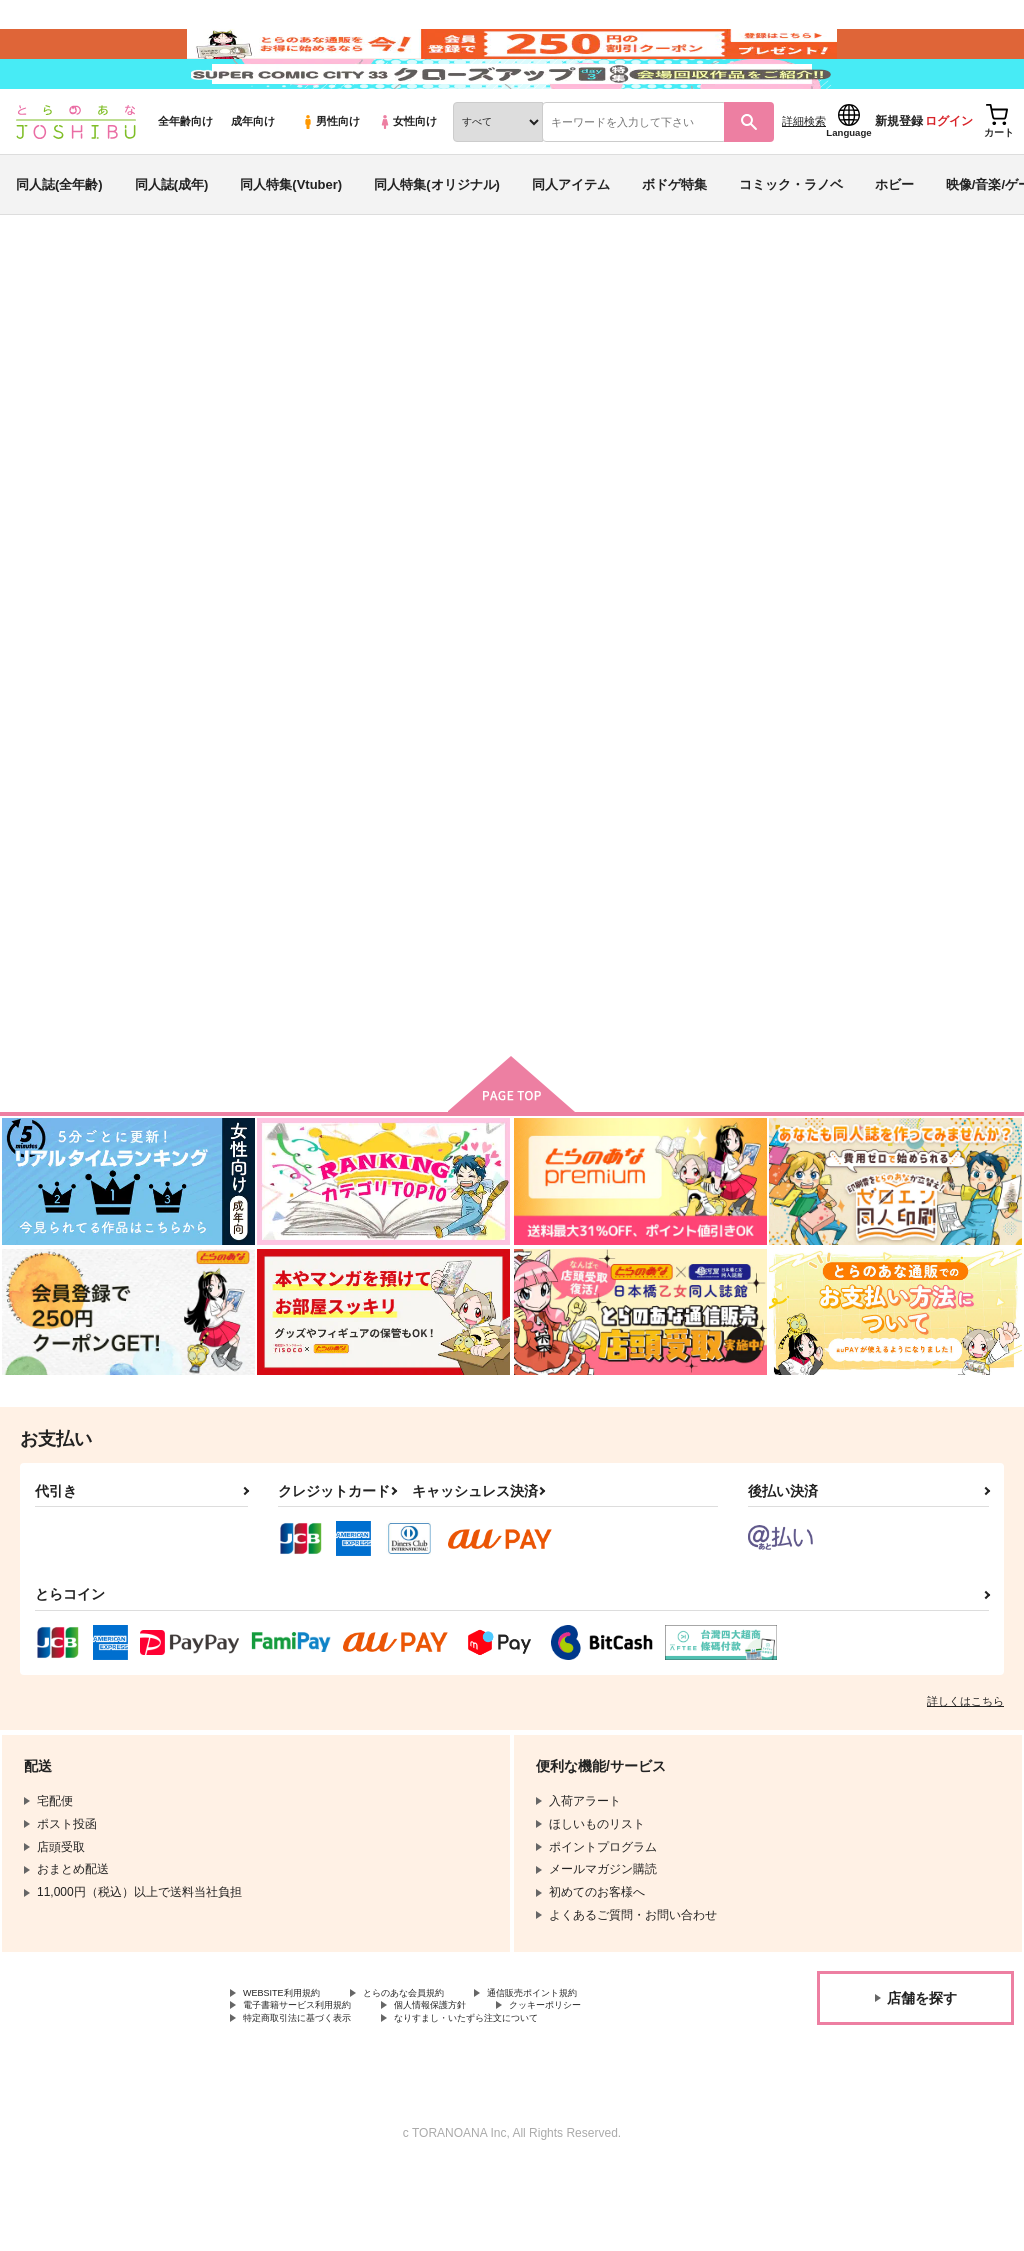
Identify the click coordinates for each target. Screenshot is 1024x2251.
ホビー (894, 243)
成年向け (253, 181)
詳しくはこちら (965, 1771)
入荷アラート (710, 384)
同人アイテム (571, 243)
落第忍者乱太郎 (87, 445)
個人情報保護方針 (478, 2081)
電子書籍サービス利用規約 (315, 2081)
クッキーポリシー (617, 2081)
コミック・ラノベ (791, 243)
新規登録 (899, 181)
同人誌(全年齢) (59, 243)
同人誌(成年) (172, 243)
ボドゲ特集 (674, 243)
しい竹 (194, 426)
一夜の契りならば (913, 426)
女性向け (407, 181)
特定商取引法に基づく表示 (315, 2098)
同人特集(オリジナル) (437, 243)
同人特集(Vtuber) (291, 243)
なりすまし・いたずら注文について (526, 2098)
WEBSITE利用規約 (294, 2065)
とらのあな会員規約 (442, 2065)
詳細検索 (804, 181)
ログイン (949, 181)
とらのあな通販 (52, 331)
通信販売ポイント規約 (599, 2065)
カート (563, 1058)
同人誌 (131, 331)
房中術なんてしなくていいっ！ (731, 426)
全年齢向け (185, 181)
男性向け (330, 181)
